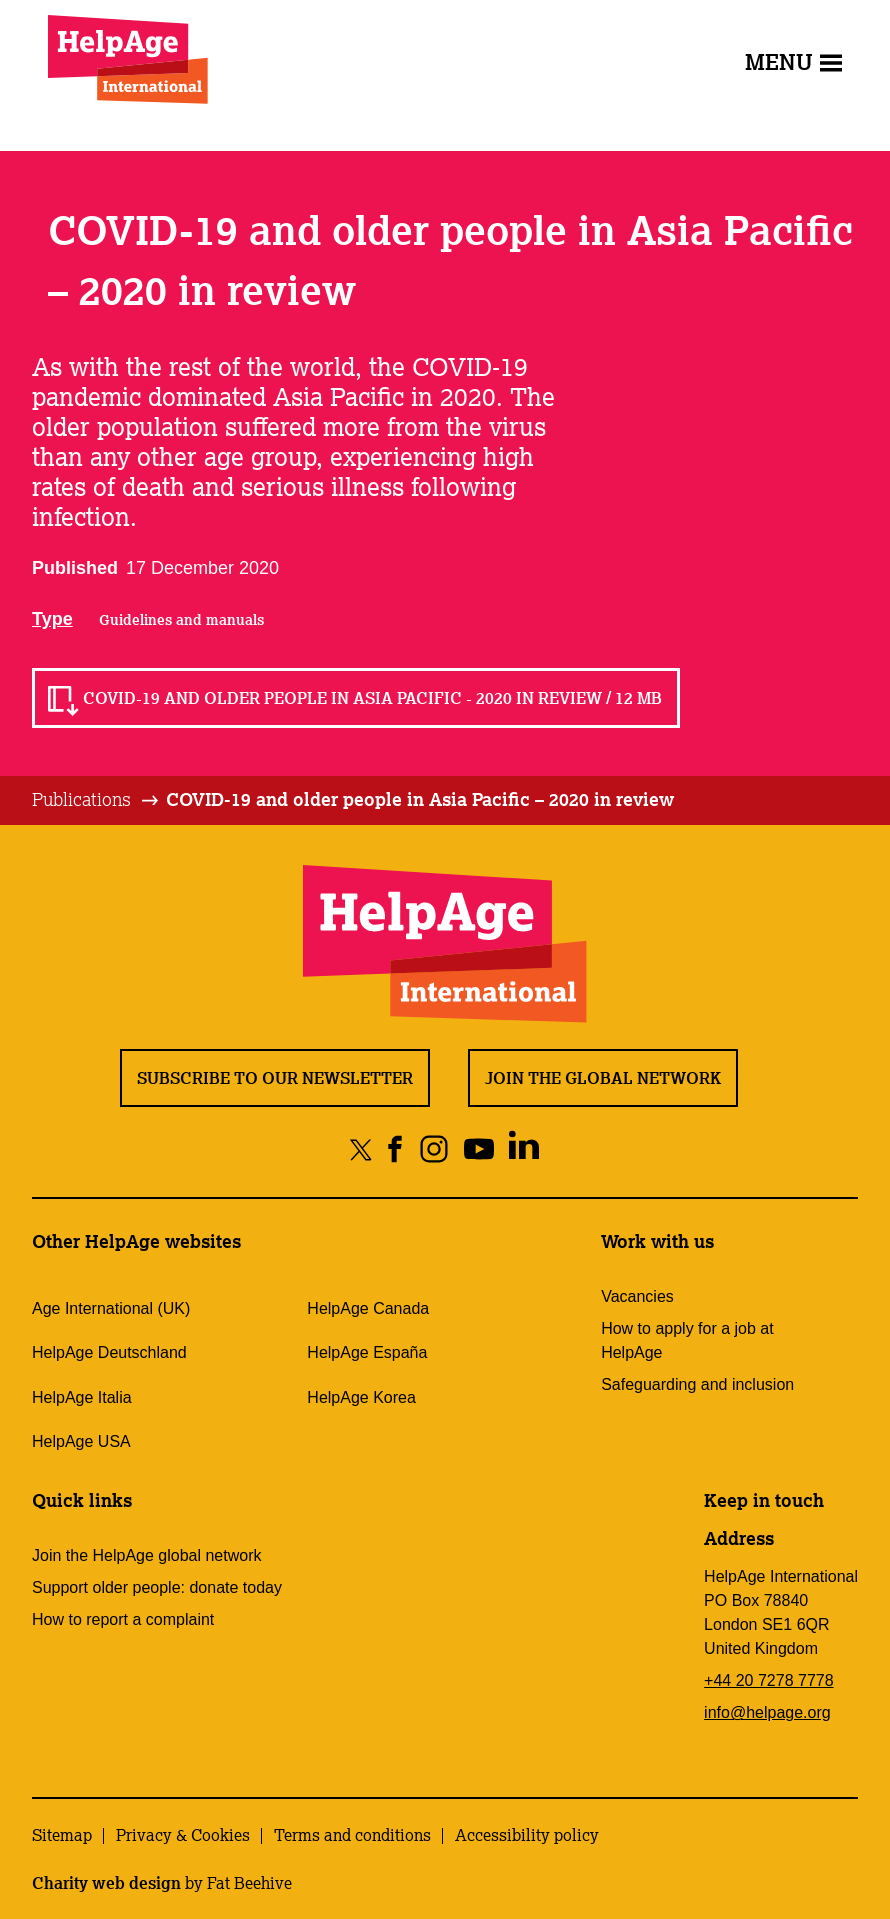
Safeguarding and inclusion (697, 1384)
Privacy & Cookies (183, 1835)
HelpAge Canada (368, 1308)
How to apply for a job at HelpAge (687, 1340)
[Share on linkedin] (524, 1148)
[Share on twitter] (361, 1148)
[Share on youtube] (479, 1148)
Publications (81, 799)
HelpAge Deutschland (109, 1352)
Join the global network (603, 1078)
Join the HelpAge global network (146, 1555)
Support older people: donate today (157, 1587)
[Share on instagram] (434, 1148)
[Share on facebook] (395, 1148)
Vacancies (637, 1296)
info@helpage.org (767, 1712)
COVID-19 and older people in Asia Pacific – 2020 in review (420, 799)
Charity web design (106, 1883)
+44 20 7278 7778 (768, 1680)
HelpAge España (367, 1352)
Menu (793, 61)
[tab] (96, 800)
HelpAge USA (81, 1441)
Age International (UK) (111, 1308)
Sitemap (62, 1835)
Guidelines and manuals (181, 620)
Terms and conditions (352, 1835)
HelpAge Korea (361, 1397)
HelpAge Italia (82, 1397)
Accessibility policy (527, 1835)
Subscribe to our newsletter (275, 1078)
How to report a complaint (123, 1619)
